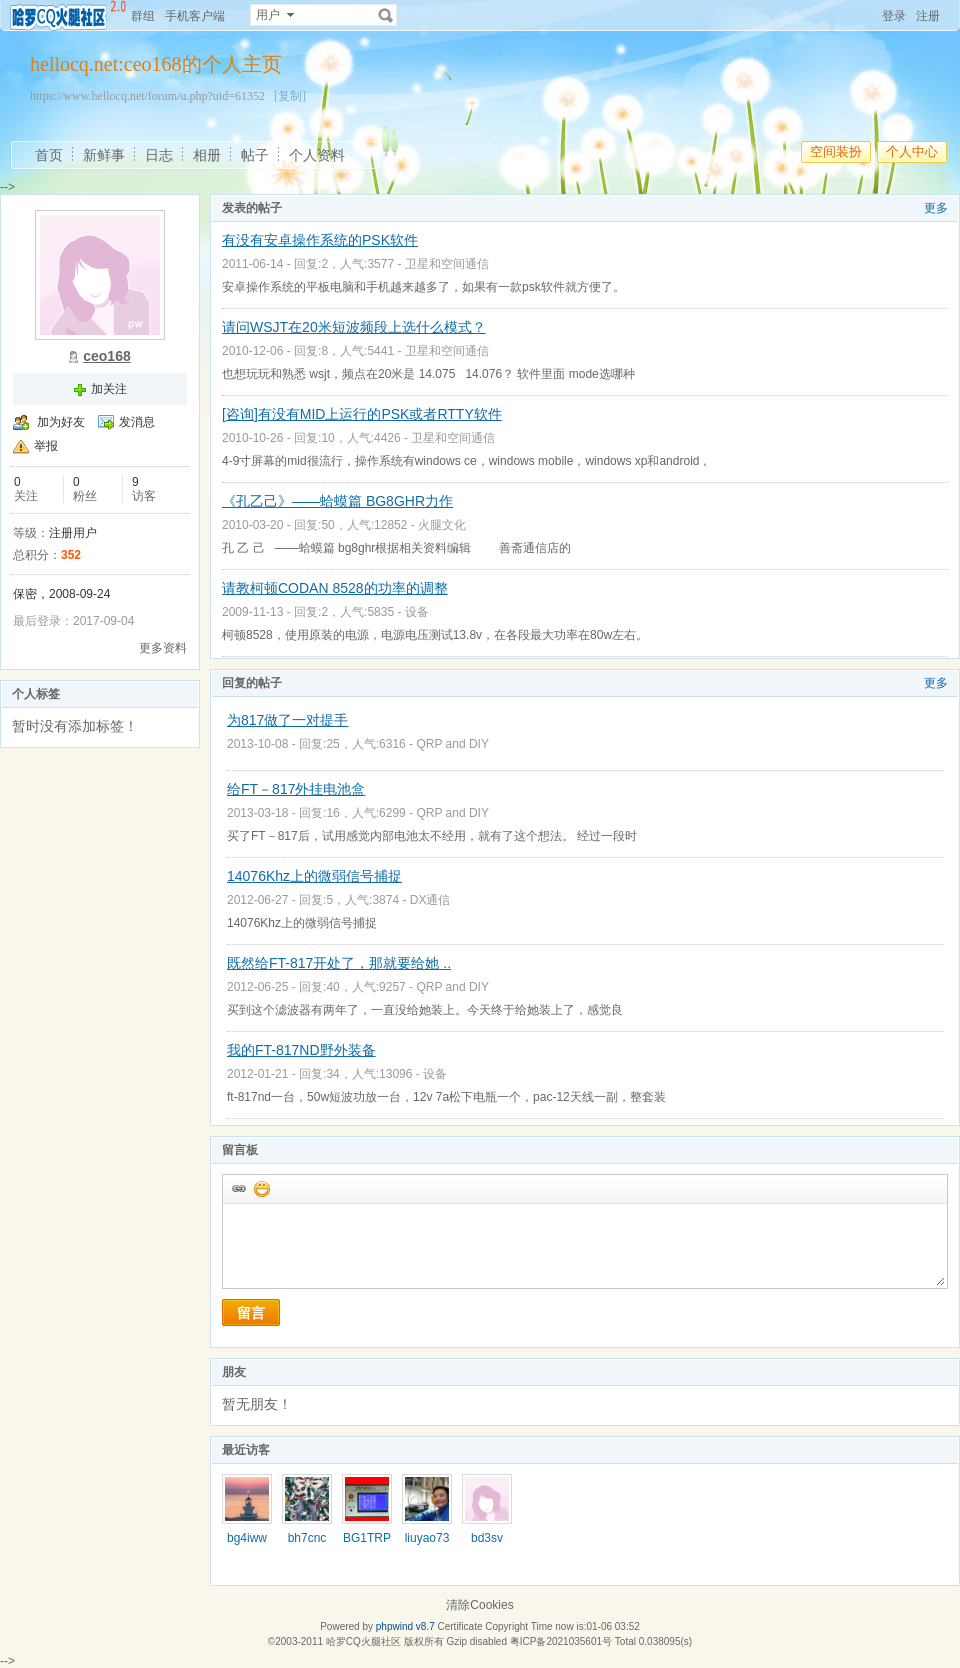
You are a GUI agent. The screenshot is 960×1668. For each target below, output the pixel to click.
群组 (143, 16)
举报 (46, 446)
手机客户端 (195, 16)
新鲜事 (104, 155)
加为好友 (61, 422)
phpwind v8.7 (405, 1626)
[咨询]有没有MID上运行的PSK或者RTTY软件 (362, 414)
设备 (417, 612)
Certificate (459, 1626)
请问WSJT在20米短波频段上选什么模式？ (354, 327)
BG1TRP (367, 1538)
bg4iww (247, 1538)
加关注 (109, 389)
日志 (159, 155)
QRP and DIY (452, 744)
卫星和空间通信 (447, 264)
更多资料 (163, 648)
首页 (49, 155)
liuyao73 (427, 1538)
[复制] (290, 96)
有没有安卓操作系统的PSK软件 (320, 240)
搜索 (386, 15)
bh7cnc (307, 1538)
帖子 (255, 155)
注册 (928, 16)
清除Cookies (479, 1605)
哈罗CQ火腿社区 (363, 1641)
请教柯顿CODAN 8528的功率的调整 (335, 588)
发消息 (137, 422)
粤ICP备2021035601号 (561, 1641)
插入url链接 (238, 1188)
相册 (207, 155)
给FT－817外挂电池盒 (296, 789)
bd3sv (487, 1538)
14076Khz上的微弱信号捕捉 (314, 876)
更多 (936, 208)
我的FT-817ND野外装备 (301, 1050)
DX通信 (430, 900)
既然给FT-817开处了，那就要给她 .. (339, 963)
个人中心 (912, 151)
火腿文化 (442, 525)
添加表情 (261, 1188)
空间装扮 (836, 151)
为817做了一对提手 (287, 720)
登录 (894, 16)
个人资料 (317, 155)
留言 (251, 1313)
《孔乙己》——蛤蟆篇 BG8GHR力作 (337, 501)
